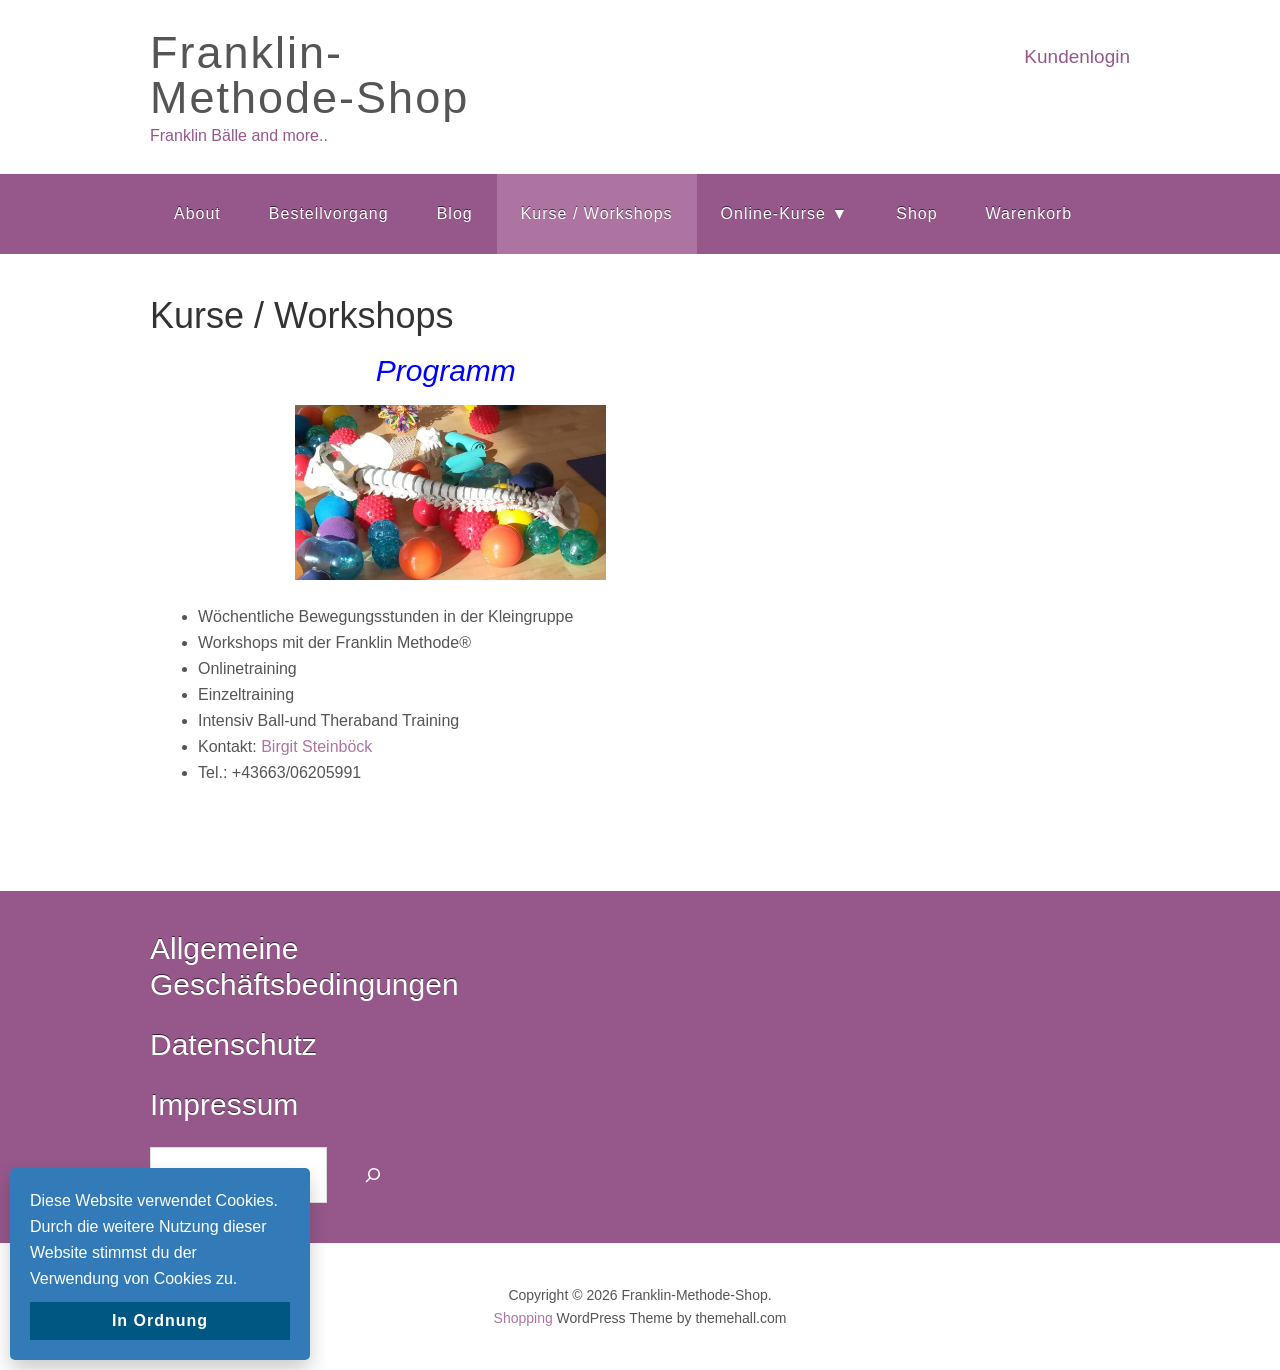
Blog (455, 213)
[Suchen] (373, 1175)
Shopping (523, 1318)
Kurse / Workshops (597, 213)
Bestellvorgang (329, 213)
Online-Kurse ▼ (785, 213)
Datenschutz (233, 1044)
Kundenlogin (1077, 56)
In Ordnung (160, 1320)
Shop (916, 213)
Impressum (224, 1104)
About (197, 213)
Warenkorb (1029, 213)
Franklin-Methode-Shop (309, 75)
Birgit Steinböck (316, 746)
